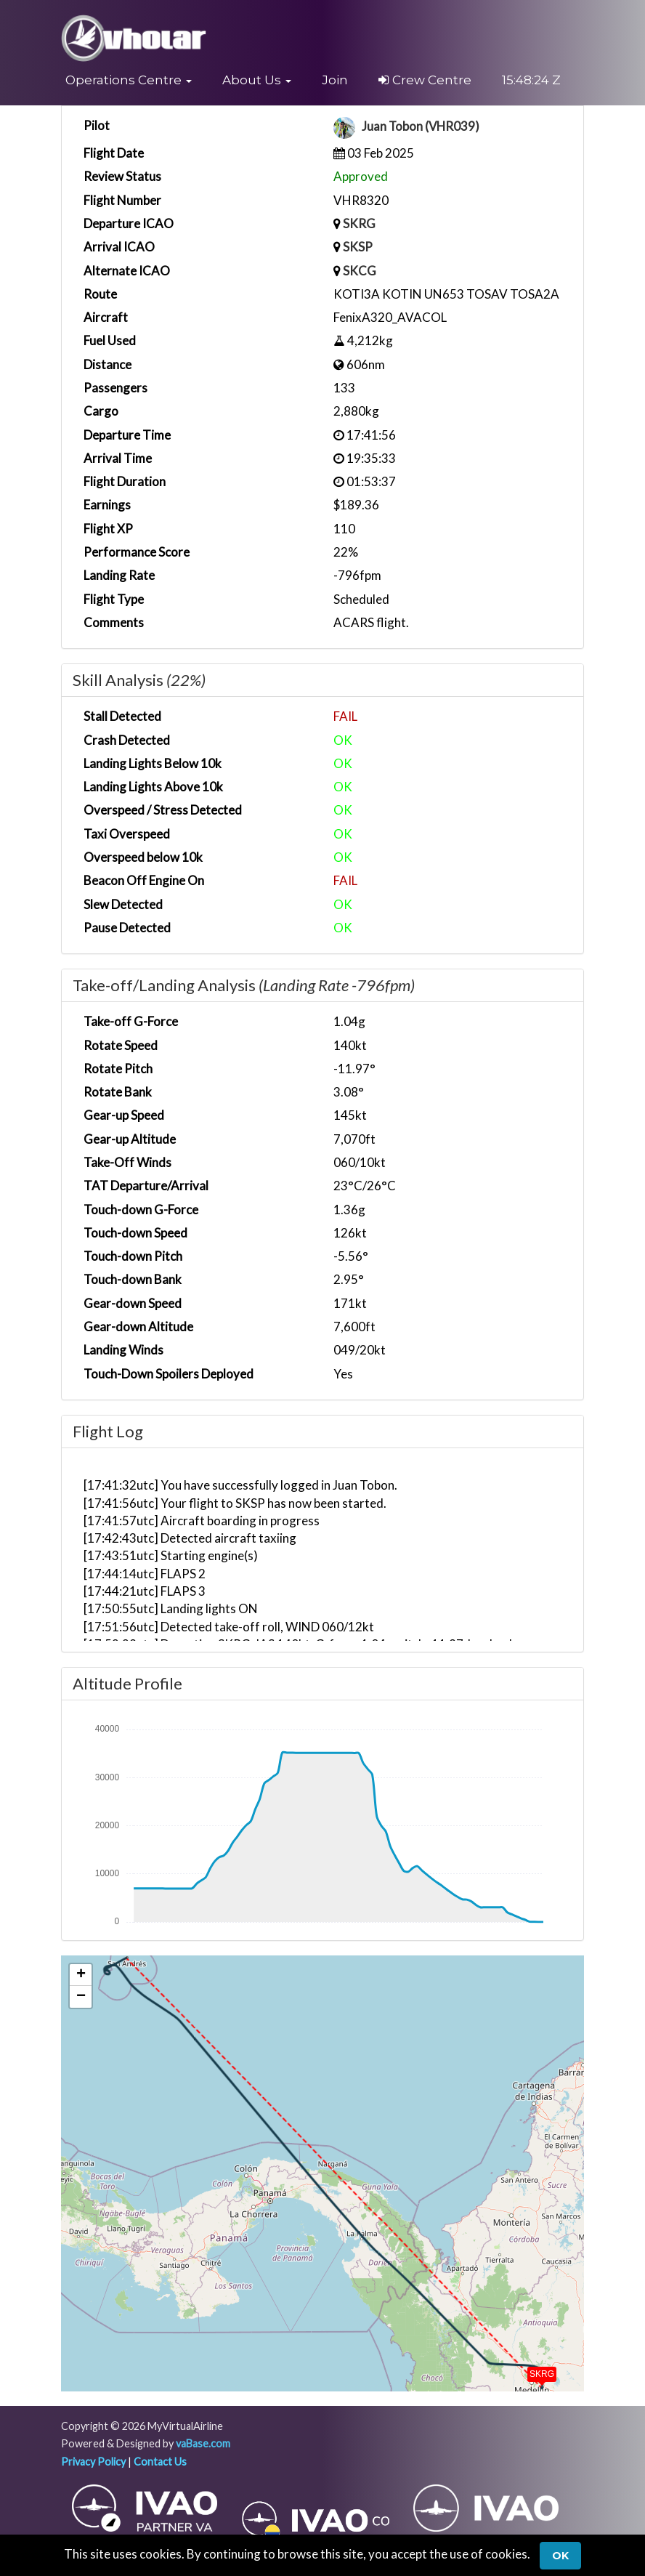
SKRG (359, 223)
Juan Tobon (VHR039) (422, 126)
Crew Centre (424, 80)
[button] (128, 80)
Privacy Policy (93, 2461)
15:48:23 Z (531, 80)
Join (335, 80)
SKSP (358, 246)
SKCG (359, 270)
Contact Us (160, 2461)
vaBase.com (203, 2443)
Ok (560, 2555)
